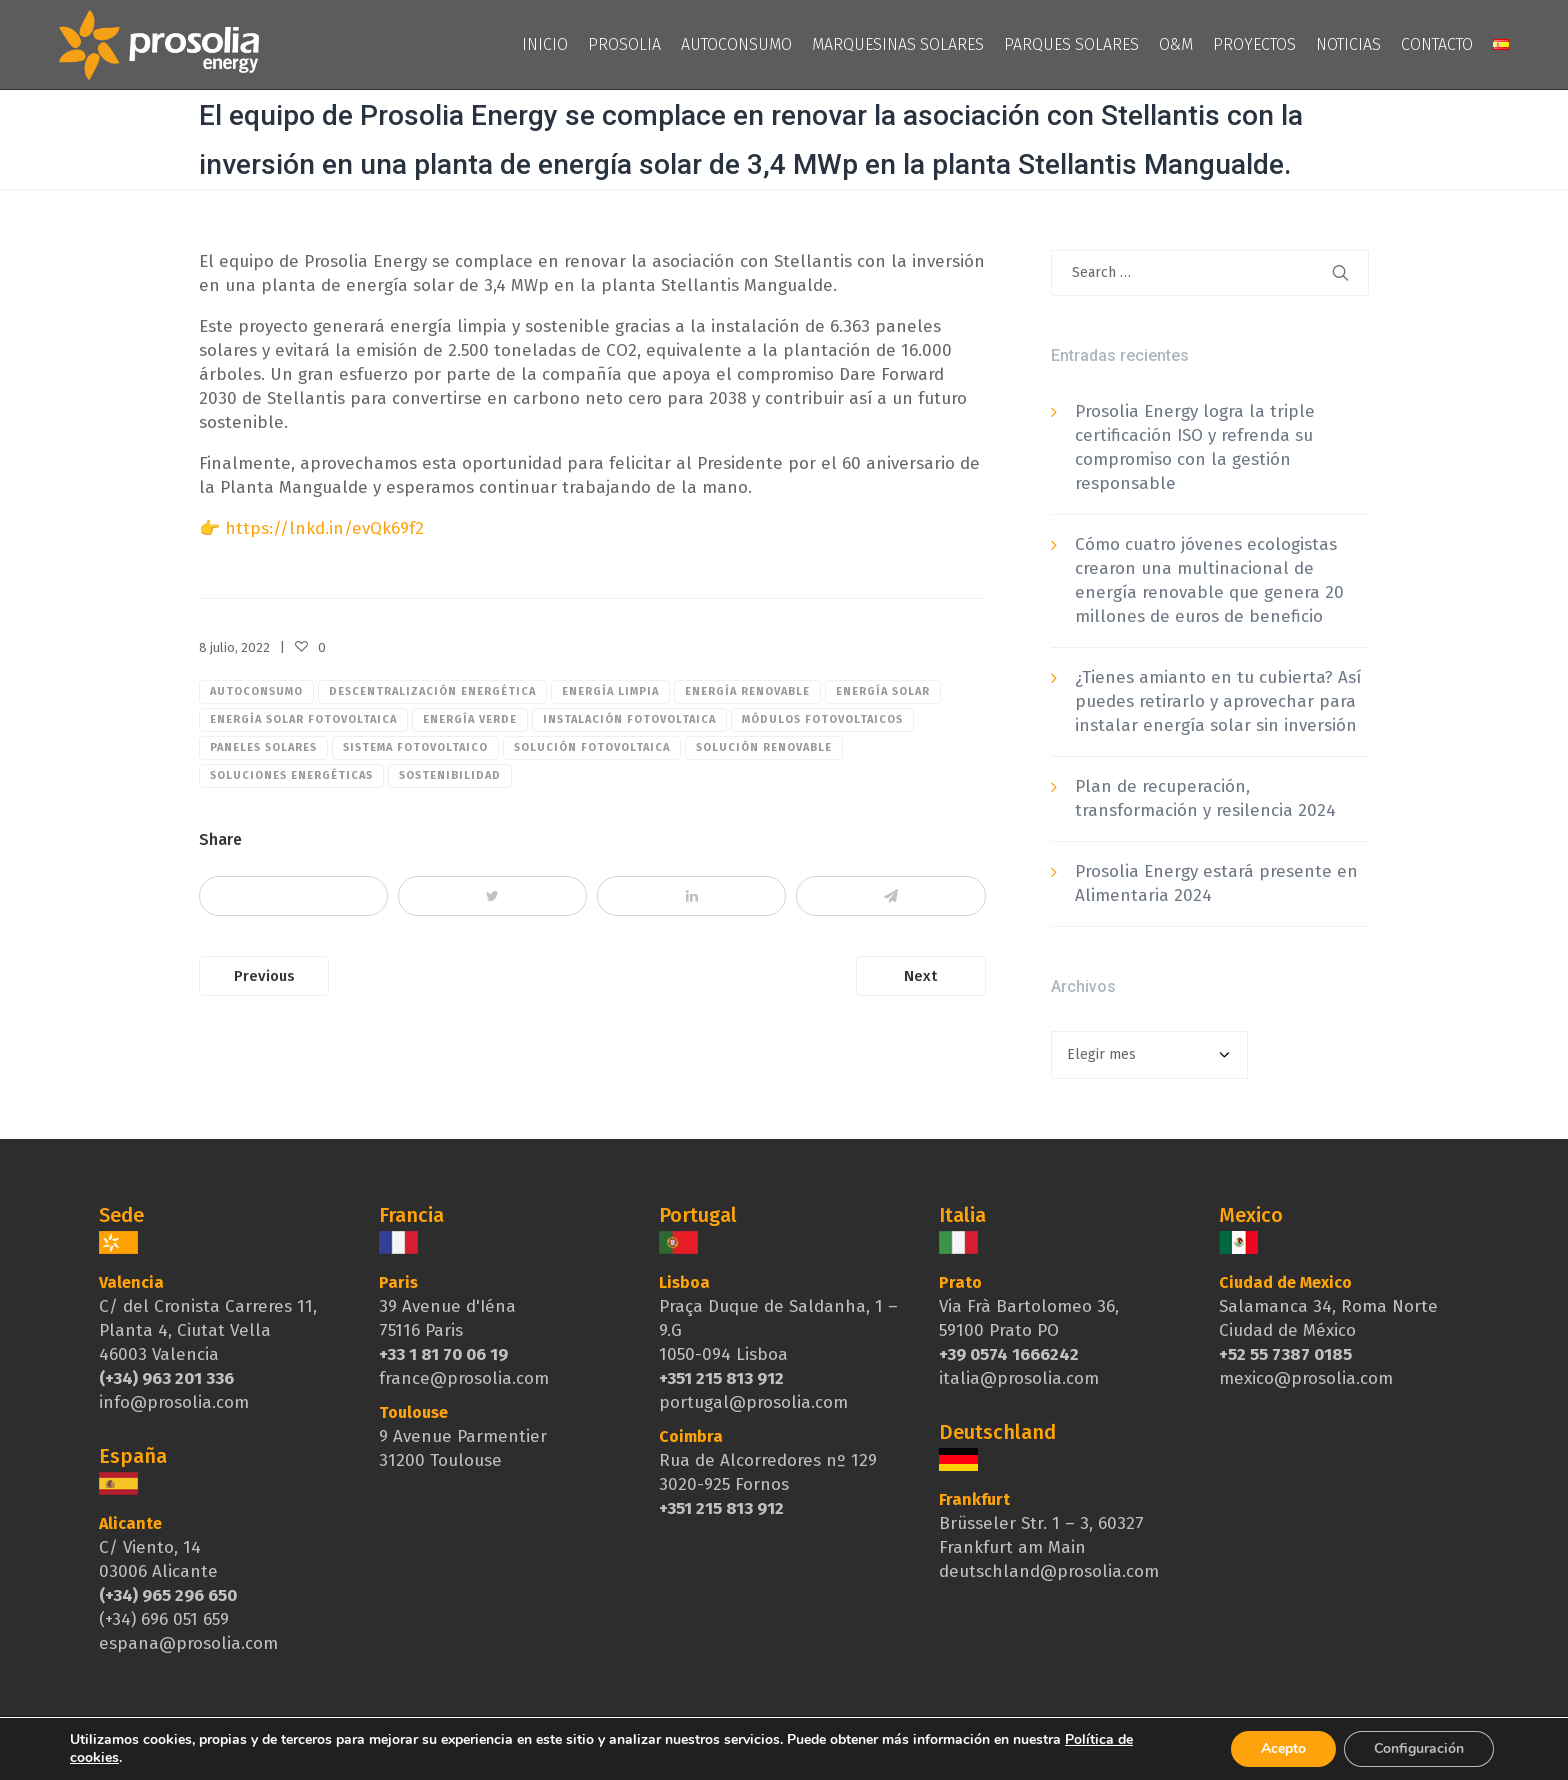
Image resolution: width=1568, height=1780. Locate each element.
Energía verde (470, 719)
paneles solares (263, 747)
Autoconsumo (256, 691)
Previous (264, 976)
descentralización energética (432, 691)
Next (920, 976)
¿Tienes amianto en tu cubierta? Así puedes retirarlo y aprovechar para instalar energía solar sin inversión (1218, 701)
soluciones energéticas (291, 775)
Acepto (1283, 1748)
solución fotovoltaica (592, 747)
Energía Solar (883, 691)
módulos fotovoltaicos (822, 719)
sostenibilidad (450, 775)
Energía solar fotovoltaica (303, 719)
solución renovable (764, 747)
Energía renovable (747, 691)
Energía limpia (610, 691)
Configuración (1419, 1748)
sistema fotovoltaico (415, 747)
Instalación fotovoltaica (629, 719)
